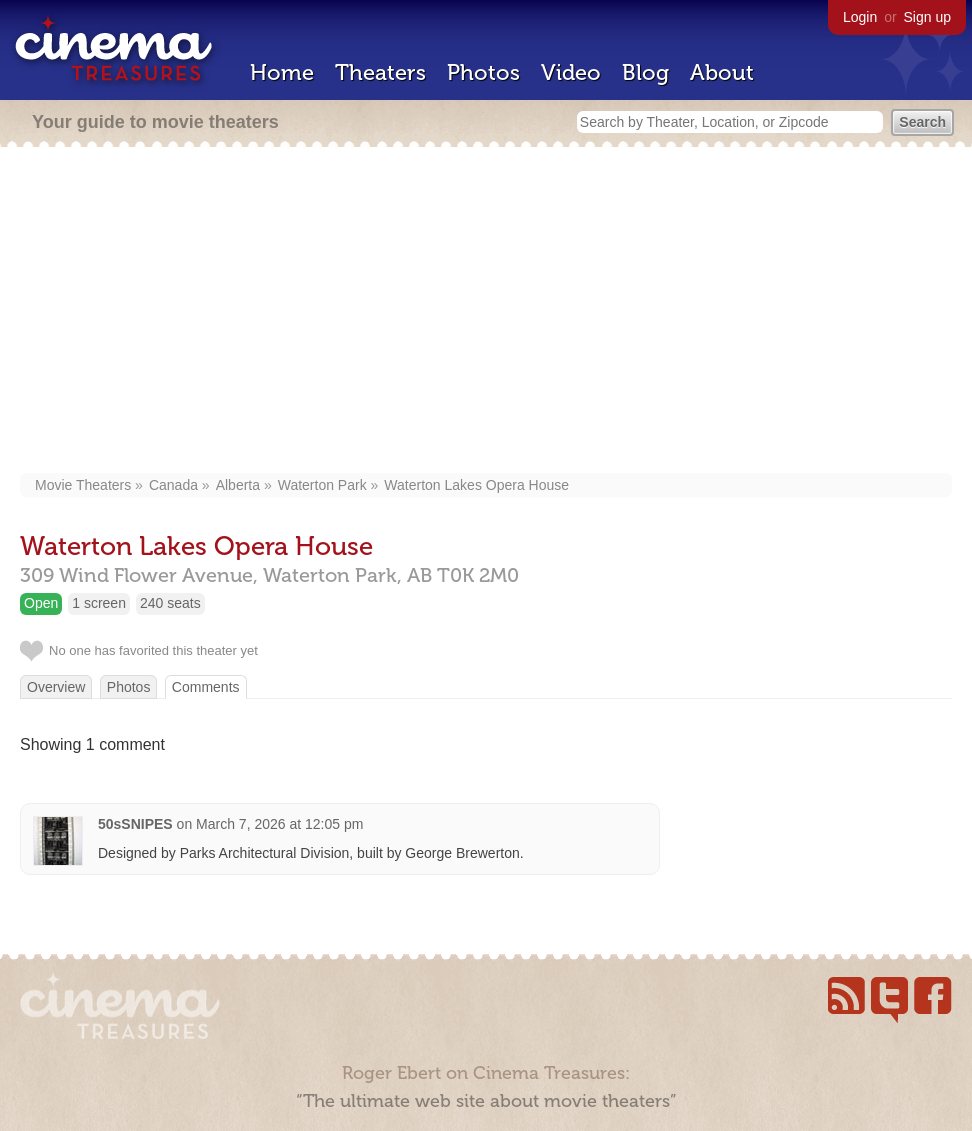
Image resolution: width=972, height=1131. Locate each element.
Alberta (238, 485)
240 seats (170, 603)
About (722, 72)
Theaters (380, 72)
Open (41, 603)
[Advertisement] (486, 312)
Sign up (927, 17)
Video (571, 72)
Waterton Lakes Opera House (476, 485)
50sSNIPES (135, 824)
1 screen (99, 603)
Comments (206, 687)
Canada (173, 485)
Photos (483, 72)
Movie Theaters (83, 485)
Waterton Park (322, 485)
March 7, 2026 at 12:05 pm (279, 824)
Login (860, 17)
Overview (56, 687)
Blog (645, 72)
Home (282, 72)
